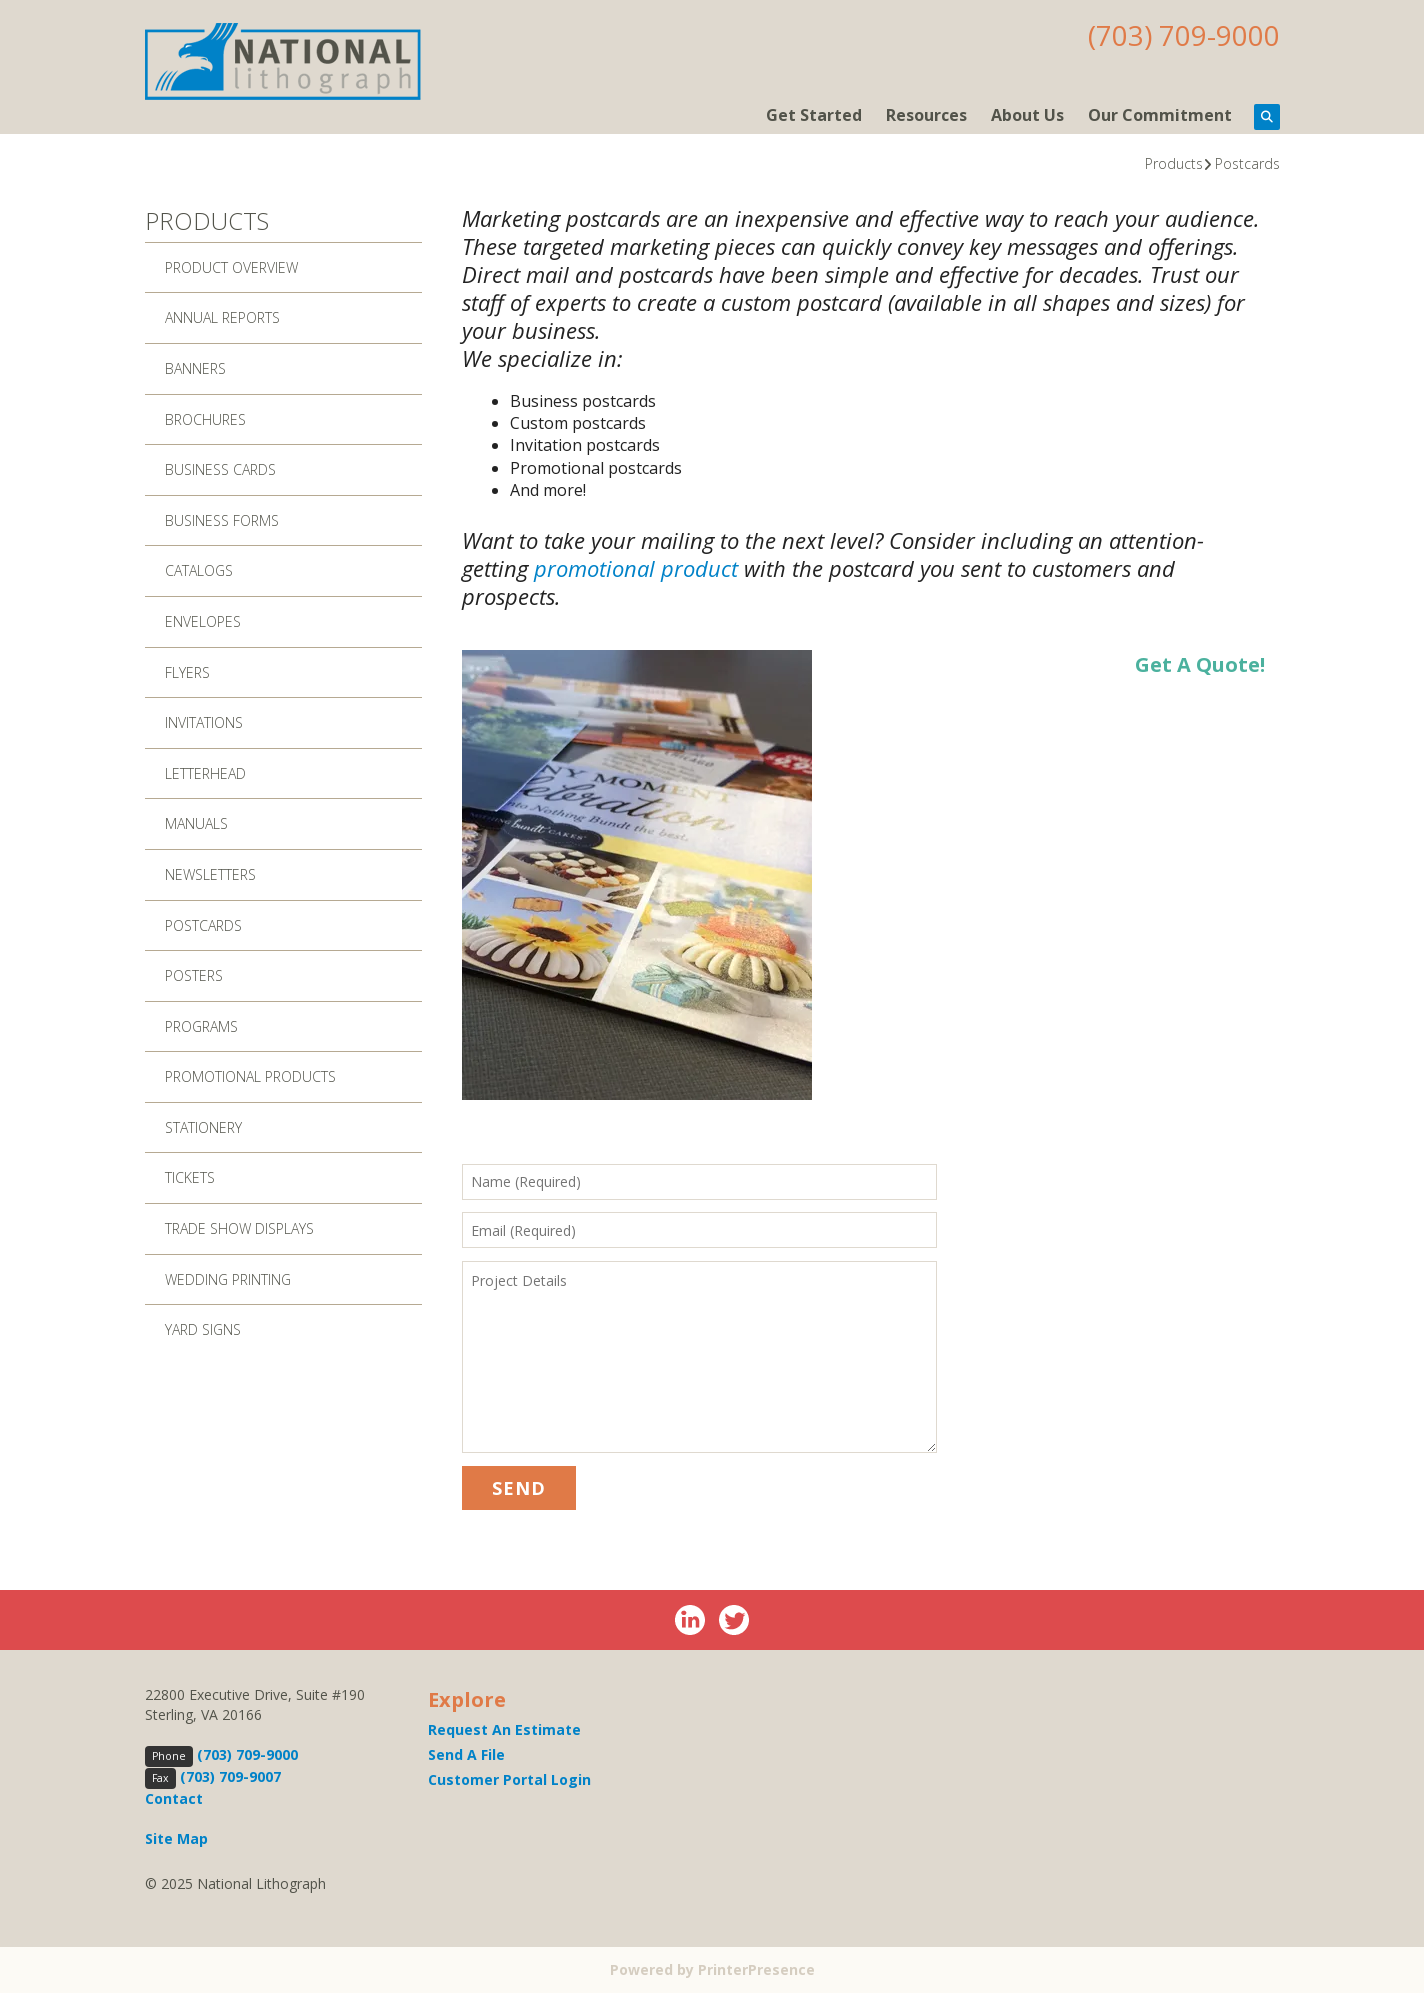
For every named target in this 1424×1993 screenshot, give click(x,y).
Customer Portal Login (509, 1779)
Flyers (187, 672)
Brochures (205, 419)
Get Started (814, 115)
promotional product (636, 568)
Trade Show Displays (239, 1228)
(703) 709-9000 (1184, 35)
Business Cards (220, 469)
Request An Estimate (504, 1729)
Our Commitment (1160, 115)
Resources (926, 115)
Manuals (196, 823)
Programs (201, 1026)
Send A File (466, 1754)
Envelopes (203, 621)
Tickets (190, 1177)
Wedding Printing (228, 1279)
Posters (194, 975)
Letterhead (205, 773)
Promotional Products (250, 1076)
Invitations (204, 722)
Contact (174, 1798)
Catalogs (199, 570)
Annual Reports (222, 317)
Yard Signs (203, 1329)
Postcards (1247, 163)
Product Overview (231, 267)
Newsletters (210, 874)
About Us (1027, 115)
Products (1174, 163)
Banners (195, 368)
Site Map (176, 1838)
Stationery (203, 1127)
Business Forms (222, 520)
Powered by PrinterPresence (712, 1969)
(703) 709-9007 (230, 1776)
